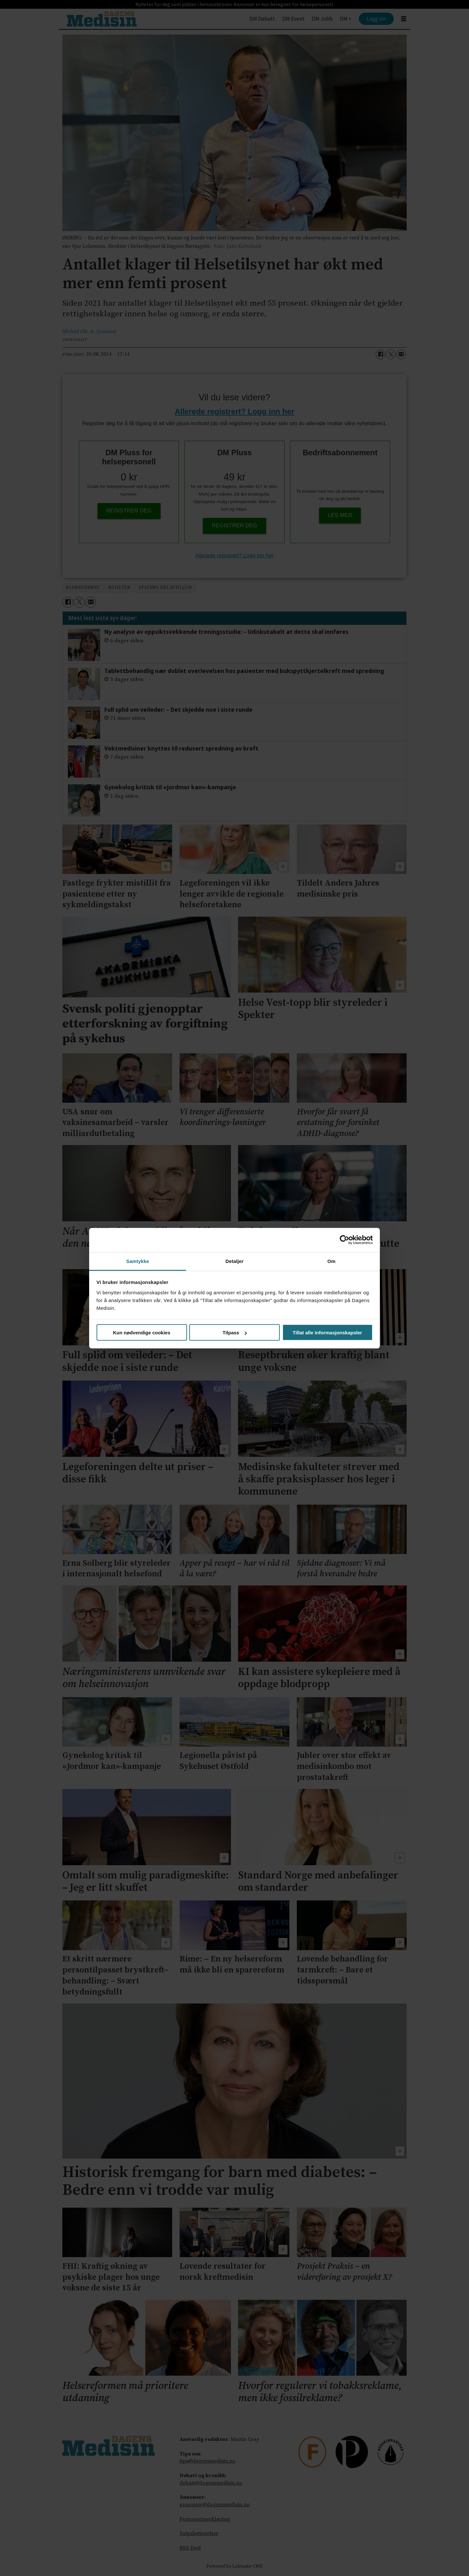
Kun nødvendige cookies (142, 1332)
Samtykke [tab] (137, 1261)
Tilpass (235, 1332)
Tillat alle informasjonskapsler (327, 1332)
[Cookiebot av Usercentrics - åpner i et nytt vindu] (344, 1240)
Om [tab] (331, 1261)
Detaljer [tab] (234, 1261)
